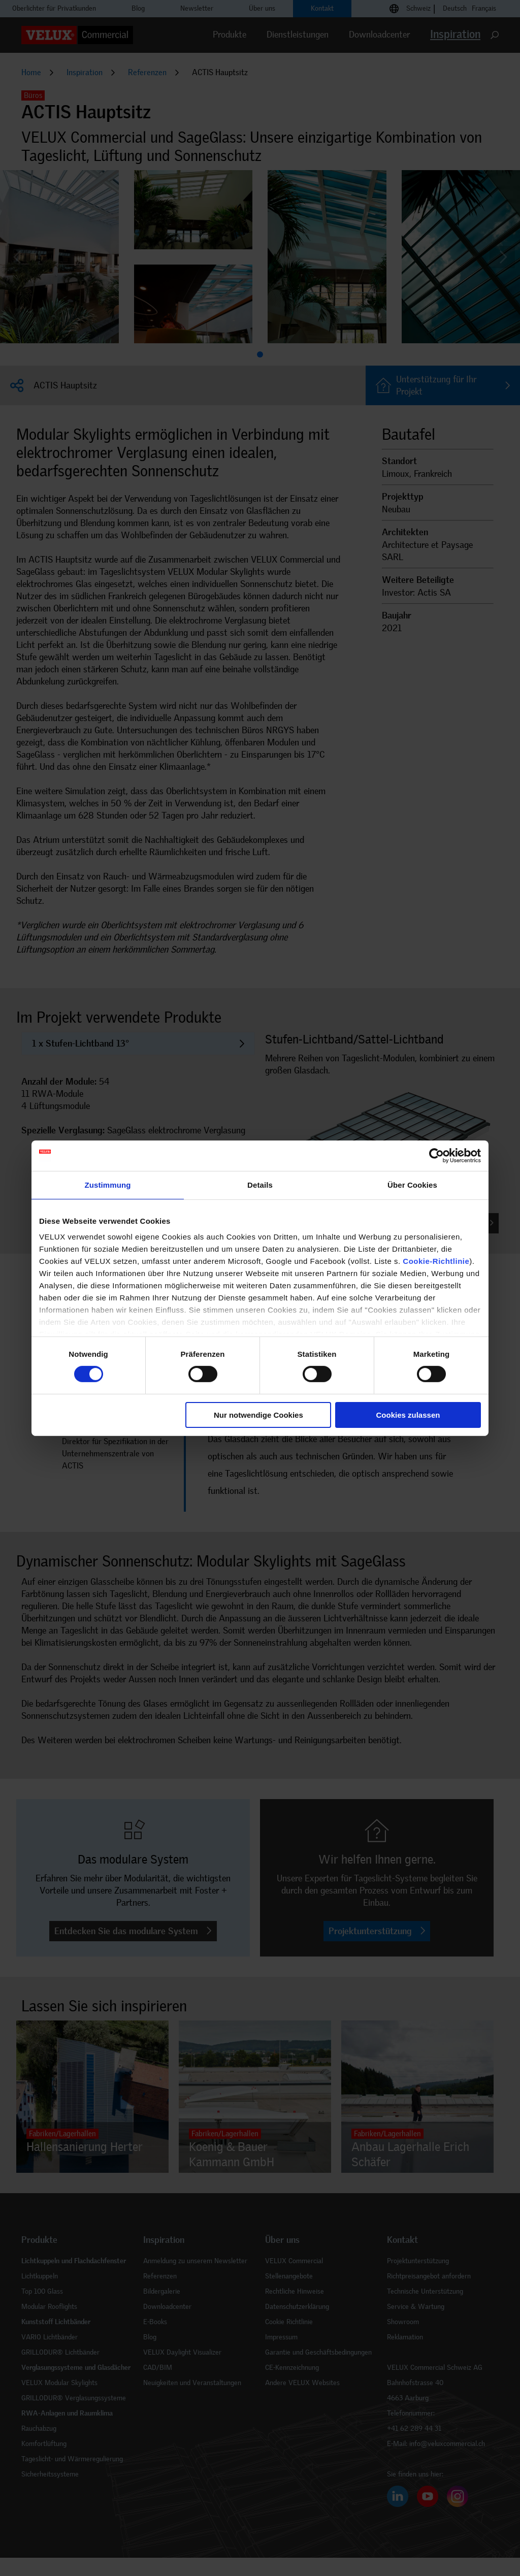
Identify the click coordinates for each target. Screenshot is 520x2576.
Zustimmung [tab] (108, 1184)
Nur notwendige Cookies (258, 1415)
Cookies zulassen (408, 1415)
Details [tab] (260, 1184)
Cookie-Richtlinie (436, 1261)
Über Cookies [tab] (412, 1184)
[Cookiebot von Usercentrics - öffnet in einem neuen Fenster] (436, 1155)
